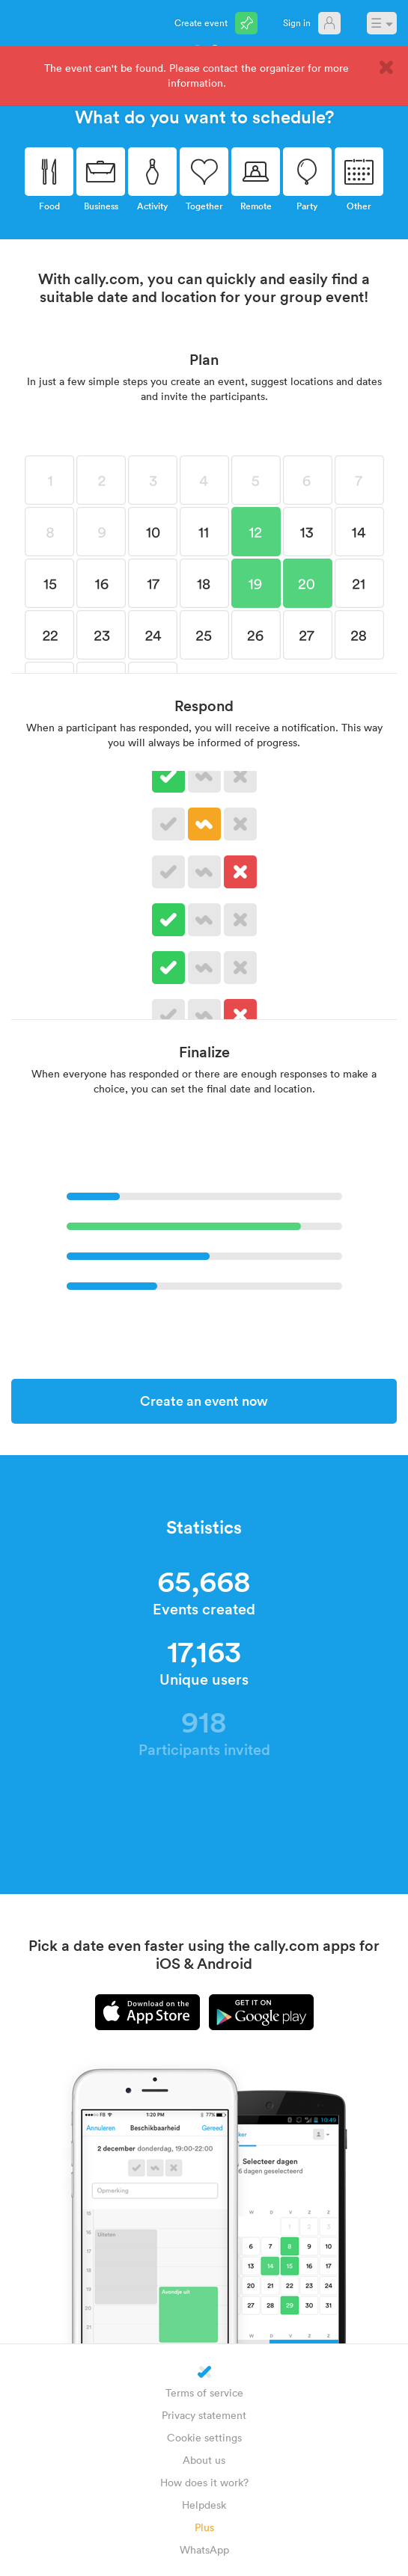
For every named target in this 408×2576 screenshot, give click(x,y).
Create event (201, 22)
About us (204, 2460)
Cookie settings (204, 2437)
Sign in (297, 22)
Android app (261, 2012)
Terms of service (204, 2392)
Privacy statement (204, 2415)
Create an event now (204, 1401)
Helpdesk (204, 2504)
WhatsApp (204, 2549)
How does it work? (204, 2482)
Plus (204, 2527)
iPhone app (147, 2012)
